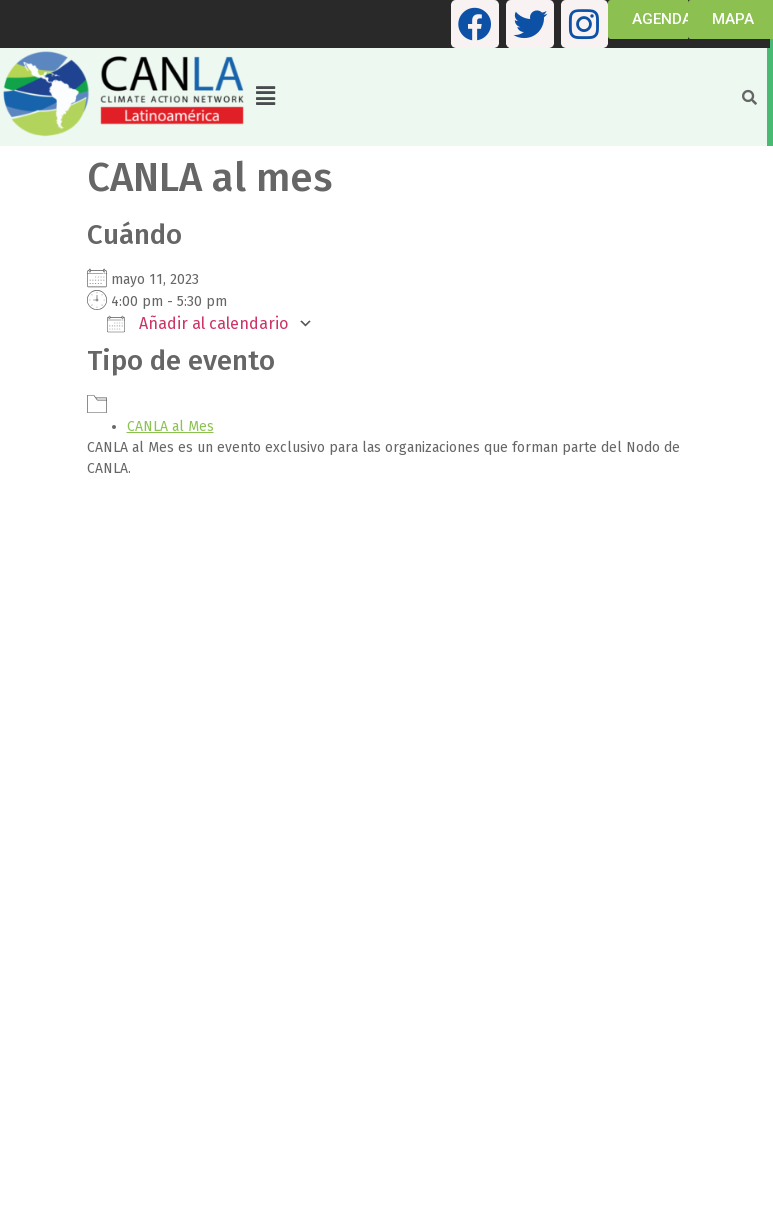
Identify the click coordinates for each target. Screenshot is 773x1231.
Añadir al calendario (197, 323)
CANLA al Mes (170, 426)
